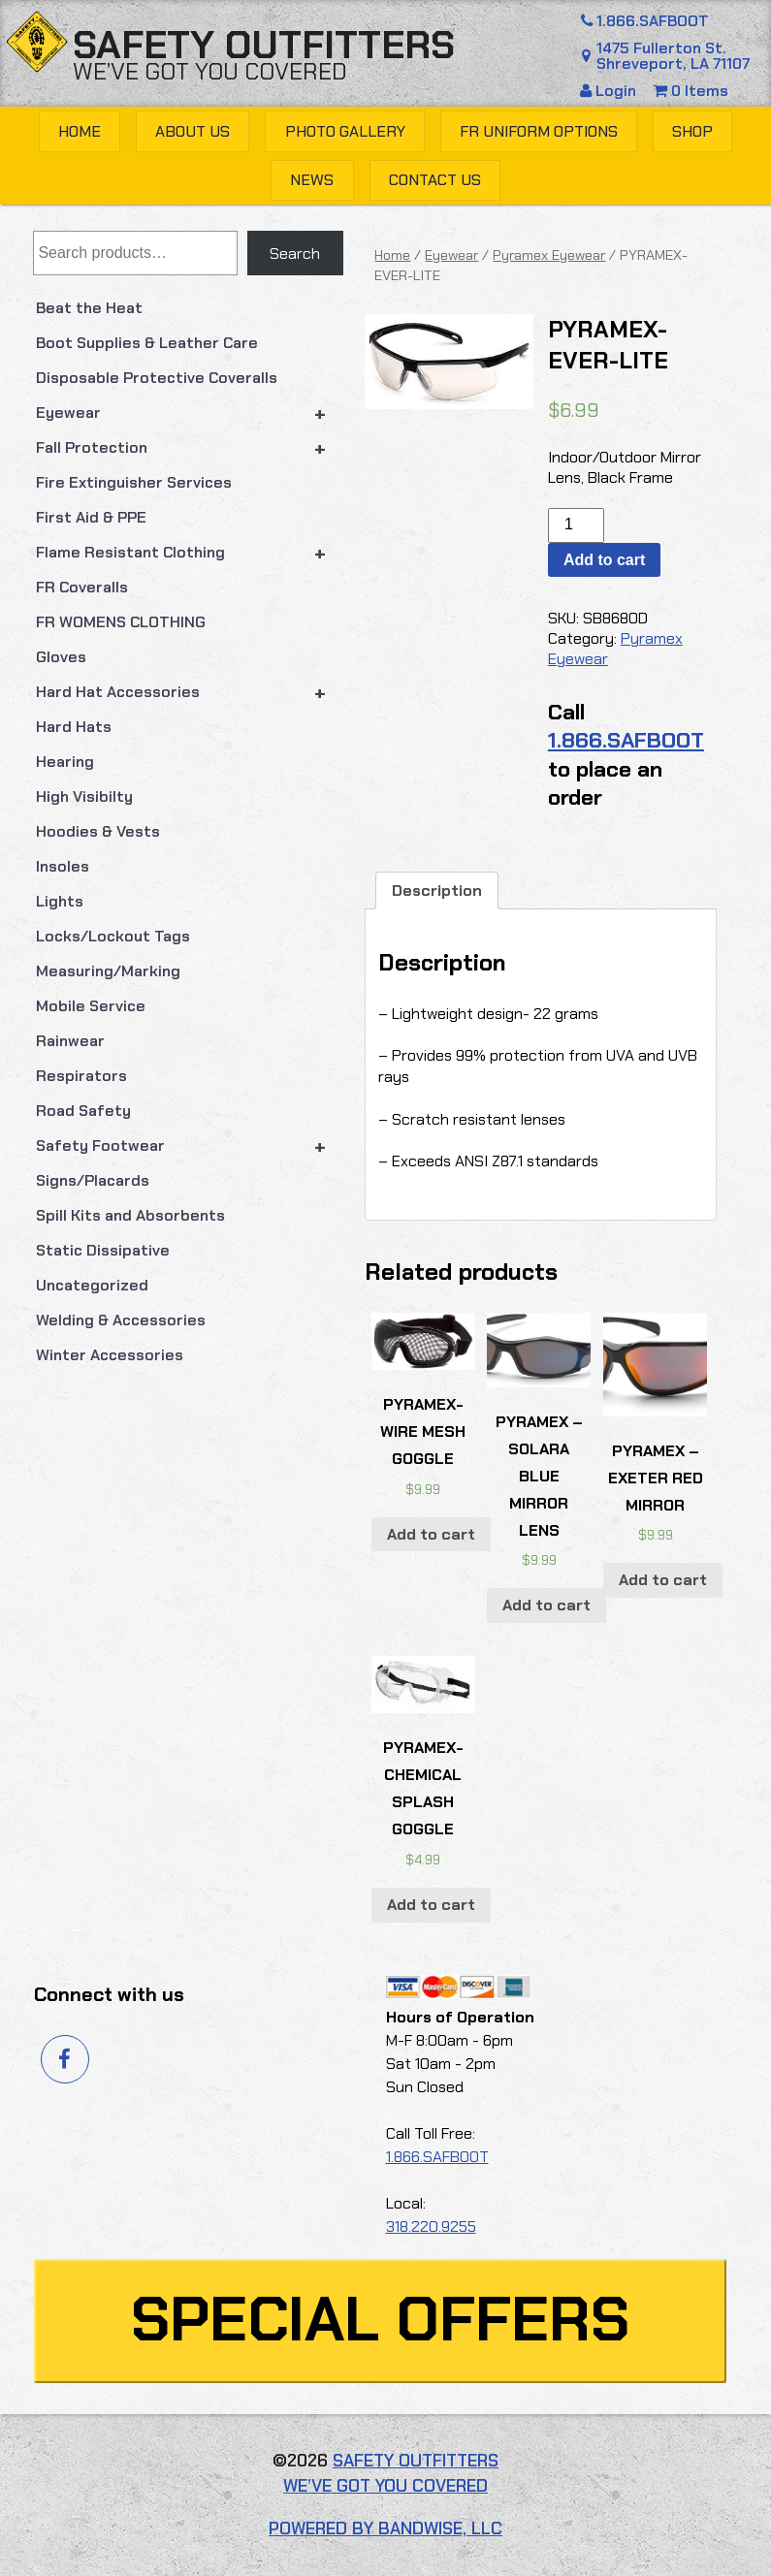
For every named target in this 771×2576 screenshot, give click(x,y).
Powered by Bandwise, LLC (385, 2528)
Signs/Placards (92, 1180)
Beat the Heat (89, 308)
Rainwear (70, 1041)
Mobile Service (90, 1006)
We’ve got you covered (210, 71)
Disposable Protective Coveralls (156, 377)
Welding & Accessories (121, 1320)
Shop (692, 131)
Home (79, 131)
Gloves (61, 657)
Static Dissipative (103, 1250)
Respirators (81, 1075)
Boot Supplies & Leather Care (147, 343)
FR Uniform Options (539, 131)
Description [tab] (437, 890)
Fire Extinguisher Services (134, 482)
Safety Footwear (189, 1146)
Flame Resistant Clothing (189, 552)
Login (610, 90)
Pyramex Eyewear (549, 255)
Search (295, 253)
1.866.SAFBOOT (642, 21)
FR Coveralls (82, 587)
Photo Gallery (345, 131)
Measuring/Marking (108, 971)
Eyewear (189, 413)
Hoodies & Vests (98, 831)
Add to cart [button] (431, 1534)
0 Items (690, 90)
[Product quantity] (576, 525)
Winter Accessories (109, 1355)
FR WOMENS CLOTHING (121, 622)
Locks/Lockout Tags (113, 936)
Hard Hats (74, 726)
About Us (192, 131)
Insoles (62, 866)
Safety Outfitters (264, 45)
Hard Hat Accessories (189, 692)
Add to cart (604, 560)
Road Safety (83, 1110)
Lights (59, 901)
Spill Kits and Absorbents (130, 1215)
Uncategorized (92, 1285)
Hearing (65, 761)
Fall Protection (189, 447)
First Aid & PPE (91, 517)
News (312, 180)
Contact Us (435, 180)
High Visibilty (84, 796)
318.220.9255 (431, 2226)
